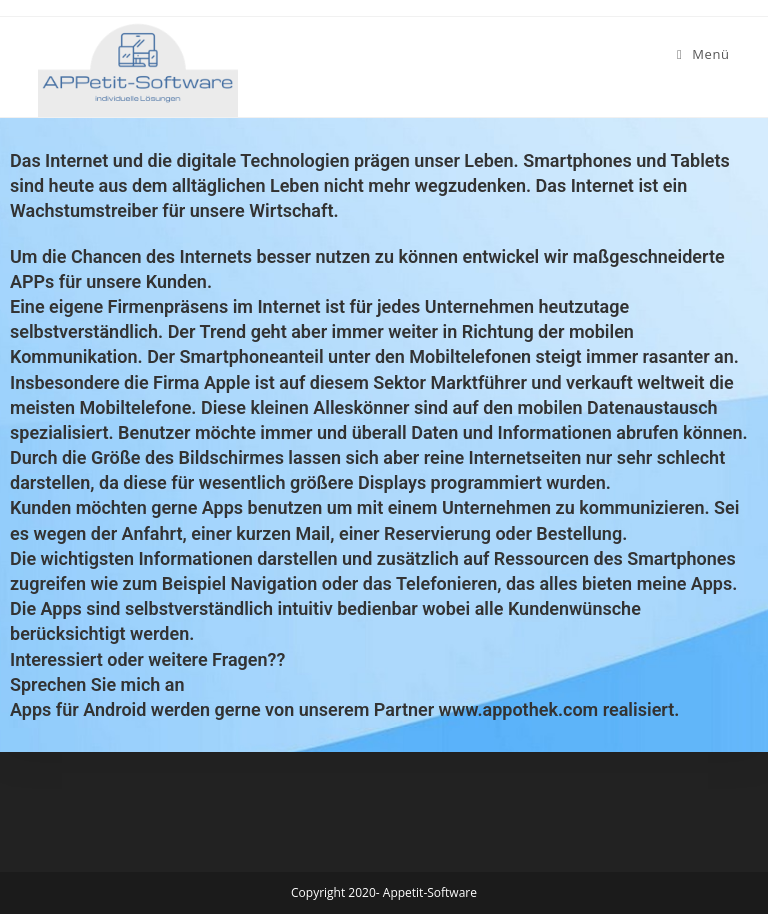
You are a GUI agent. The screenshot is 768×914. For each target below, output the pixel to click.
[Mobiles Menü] (703, 54)
